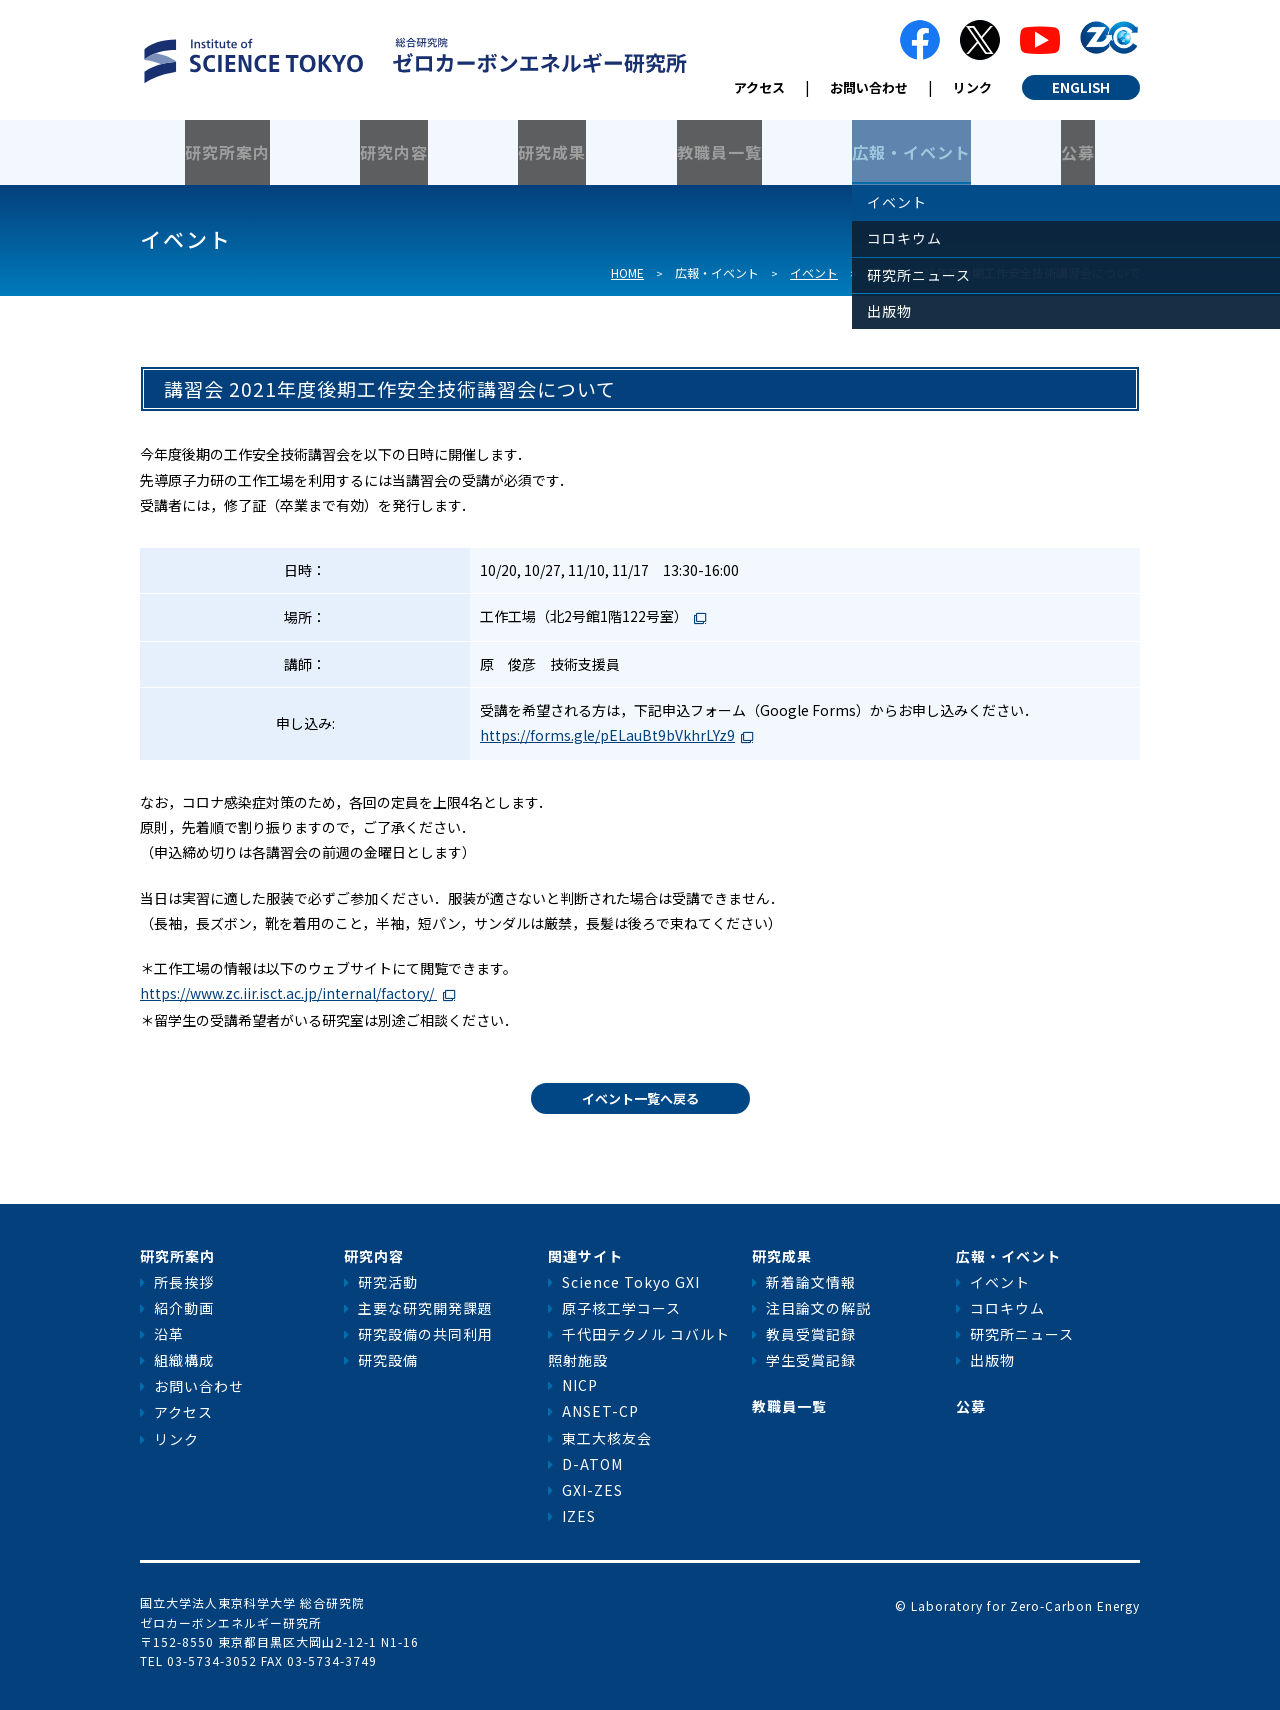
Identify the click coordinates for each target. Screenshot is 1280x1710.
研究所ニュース (1022, 1334)
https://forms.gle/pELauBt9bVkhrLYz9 (607, 735)
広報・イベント (911, 152)
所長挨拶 (184, 1282)
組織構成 (184, 1360)
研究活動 (388, 1282)
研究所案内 (227, 152)
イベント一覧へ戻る (640, 1098)
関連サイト (585, 1256)
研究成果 (552, 152)
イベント (814, 272)
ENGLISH (1081, 87)
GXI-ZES (592, 1490)
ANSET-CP (600, 1411)
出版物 (992, 1360)
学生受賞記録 (811, 1360)
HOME (627, 272)
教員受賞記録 (811, 1334)
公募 (1078, 152)
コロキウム (1007, 1308)
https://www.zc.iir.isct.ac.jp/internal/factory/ (288, 993)
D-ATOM (592, 1464)
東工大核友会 (607, 1438)
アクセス (759, 87)
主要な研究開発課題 (425, 1308)
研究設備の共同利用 (425, 1334)
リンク (972, 87)
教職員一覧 (719, 152)
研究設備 (388, 1360)
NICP (580, 1385)
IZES (579, 1516)
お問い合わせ (869, 87)
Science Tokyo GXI (631, 1282)
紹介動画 (184, 1308)
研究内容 (394, 152)
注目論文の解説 (818, 1308)
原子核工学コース (621, 1308)
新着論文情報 (811, 1282)
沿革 (169, 1334)
